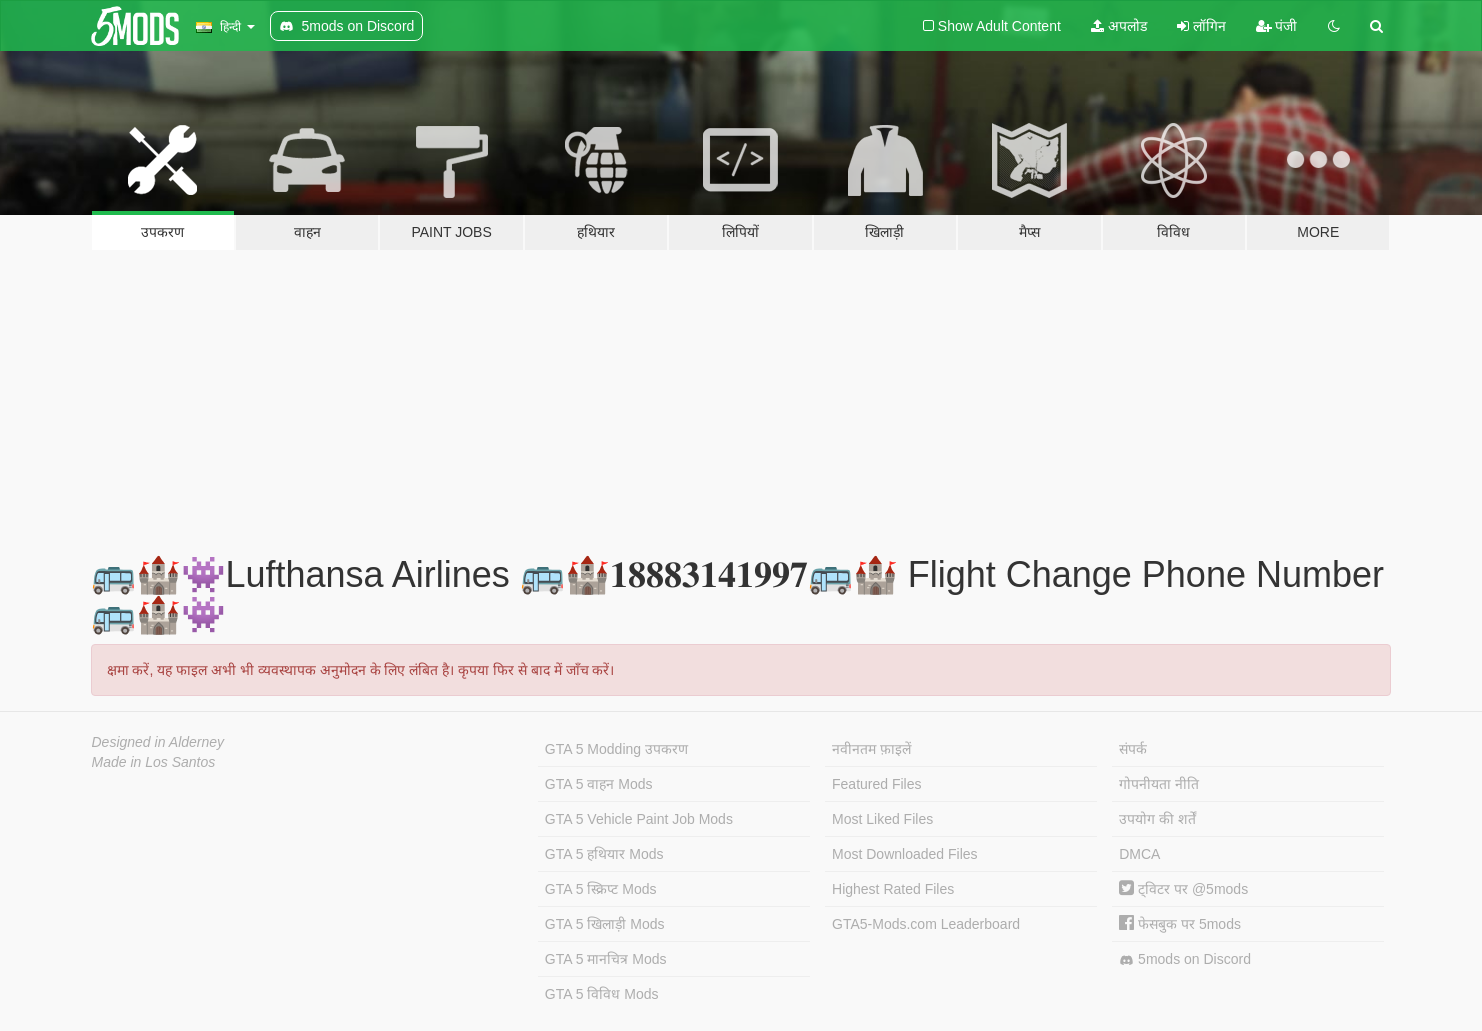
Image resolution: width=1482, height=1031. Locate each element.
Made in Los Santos (154, 762)
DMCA (1139, 854)
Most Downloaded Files (905, 854)
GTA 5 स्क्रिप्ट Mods (601, 889)
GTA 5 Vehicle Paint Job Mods (639, 819)
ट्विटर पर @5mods (1183, 889)
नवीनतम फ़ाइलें (871, 749)
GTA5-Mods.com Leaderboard (926, 924)
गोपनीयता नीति (1159, 784)
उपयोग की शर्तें (1157, 819)
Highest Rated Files (893, 889)
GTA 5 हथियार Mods (604, 854)
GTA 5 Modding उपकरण (616, 749)
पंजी (1277, 26)
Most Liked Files (882, 819)
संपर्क (1133, 749)
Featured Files (876, 784)
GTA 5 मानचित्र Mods (606, 959)
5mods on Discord (1185, 959)
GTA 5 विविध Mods (602, 994)
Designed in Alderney (158, 742)
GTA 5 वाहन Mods (599, 784)
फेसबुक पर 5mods (1180, 924)
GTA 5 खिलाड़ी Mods (605, 924)
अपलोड (1119, 26)
